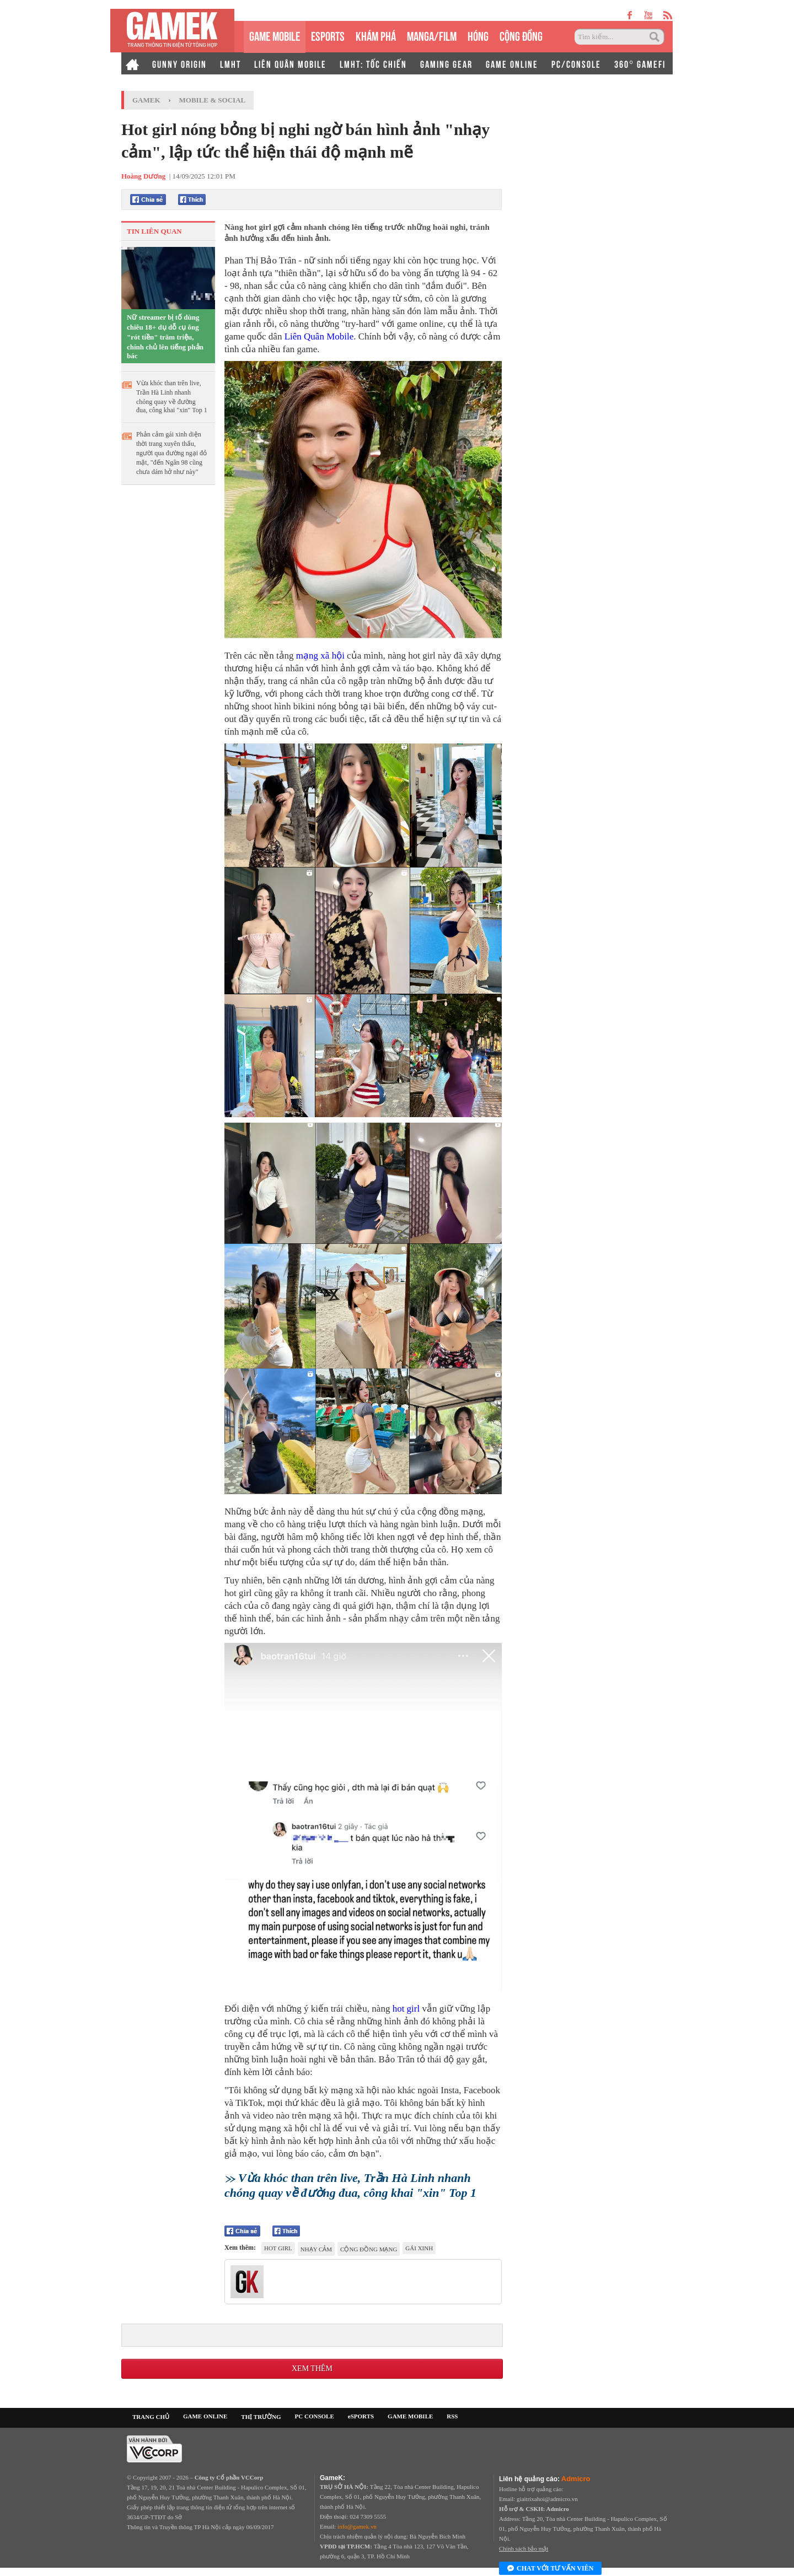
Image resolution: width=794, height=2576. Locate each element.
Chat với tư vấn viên (550, 2569)
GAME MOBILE (274, 35)
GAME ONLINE (512, 63)
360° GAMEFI (640, 63)
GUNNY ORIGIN (179, 63)
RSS (452, 2416)
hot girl (406, 2008)
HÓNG (478, 35)
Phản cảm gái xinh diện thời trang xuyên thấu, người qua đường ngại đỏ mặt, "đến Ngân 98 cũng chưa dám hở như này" (171, 453)
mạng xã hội (320, 655)
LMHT (230, 63)
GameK (146, 100)
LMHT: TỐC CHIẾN (373, 63)
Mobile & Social (212, 100)
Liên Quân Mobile (319, 336)
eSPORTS (328, 35)
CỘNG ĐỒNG (521, 35)
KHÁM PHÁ (376, 35)
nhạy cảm (316, 2249)
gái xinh (419, 2248)
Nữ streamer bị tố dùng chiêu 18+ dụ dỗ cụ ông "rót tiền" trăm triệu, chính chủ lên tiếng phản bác (165, 336)
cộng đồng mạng (368, 2249)
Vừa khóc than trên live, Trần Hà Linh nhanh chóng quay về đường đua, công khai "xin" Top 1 (171, 396)
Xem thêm (312, 2368)
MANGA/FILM (432, 35)
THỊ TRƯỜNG (261, 2416)
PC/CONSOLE (576, 63)
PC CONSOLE (314, 2416)
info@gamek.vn (357, 2526)
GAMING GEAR (446, 63)
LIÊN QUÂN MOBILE (290, 63)
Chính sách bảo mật (523, 2548)
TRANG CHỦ (150, 2416)
